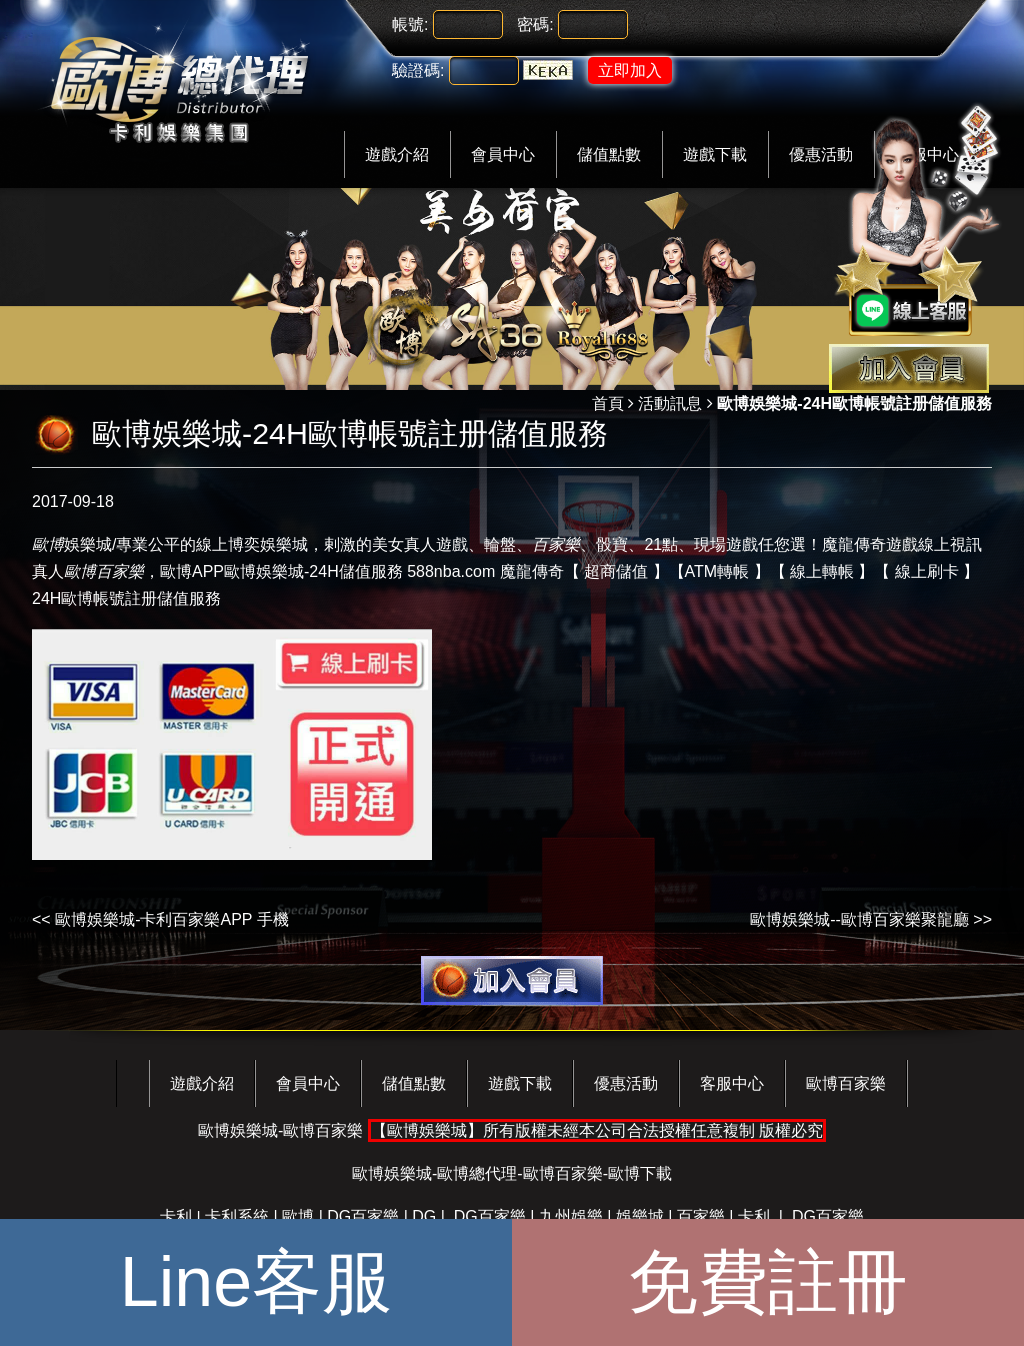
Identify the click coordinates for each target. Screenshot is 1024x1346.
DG (424, 1216)
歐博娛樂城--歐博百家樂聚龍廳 (859, 919)
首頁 (608, 403)
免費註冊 (768, 1282)
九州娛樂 (571, 1216)
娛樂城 (72, 544)
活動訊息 (670, 403)
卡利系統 (237, 1216)
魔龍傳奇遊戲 (870, 544)
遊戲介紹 (397, 154)
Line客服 (256, 1282)
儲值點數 (609, 154)
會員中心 (503, 154)
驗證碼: (418, 70)
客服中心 (732, 1083)
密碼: (535, 24)
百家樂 (701, 1216)
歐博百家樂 (846, 1083)
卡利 (176, 1216)
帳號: (410, 24)
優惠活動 (626, 1083)
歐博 (176, 571)
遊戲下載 (715, 154)
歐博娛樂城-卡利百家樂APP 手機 (172, 919)
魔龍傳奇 (532, 571)
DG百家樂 (363, 1216)
